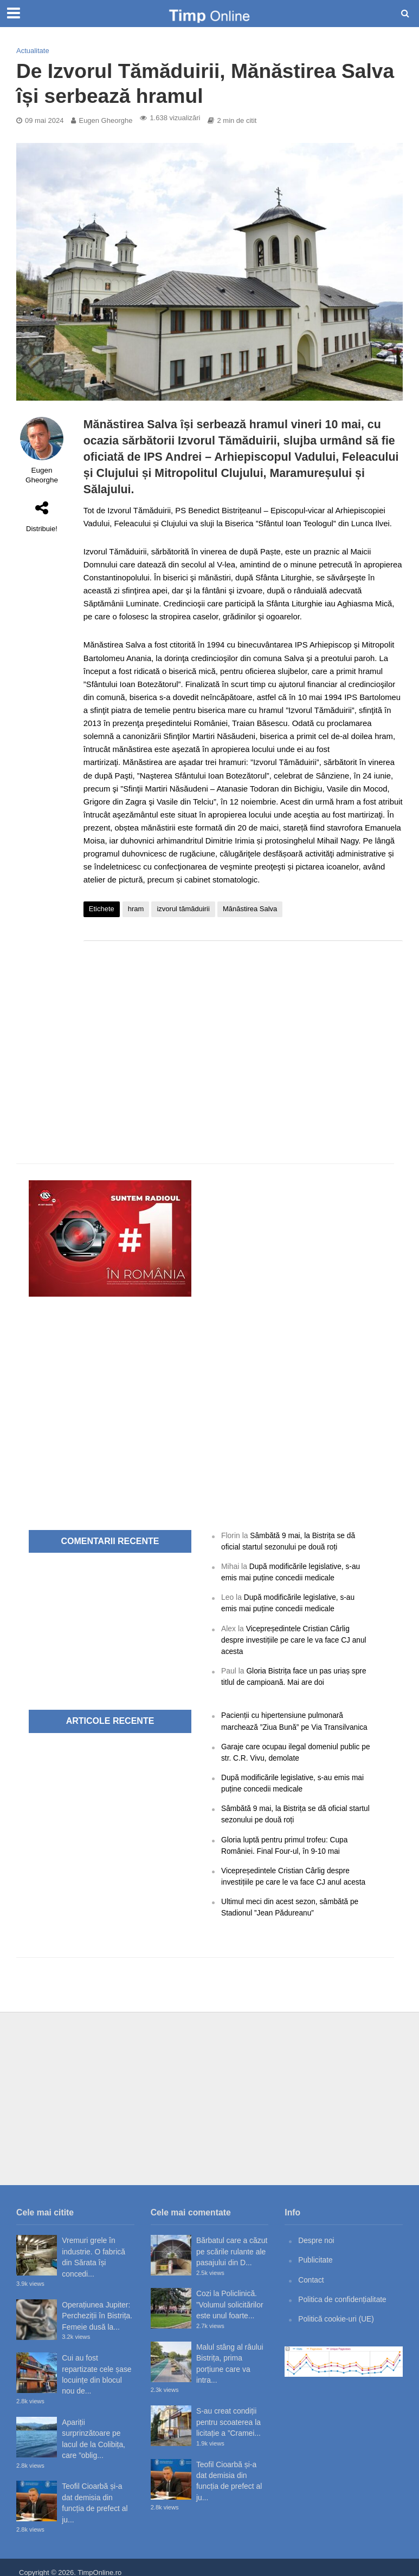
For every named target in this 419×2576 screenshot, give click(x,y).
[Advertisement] (243, 1036)
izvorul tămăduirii (183, 909)
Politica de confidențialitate (343, 2288)
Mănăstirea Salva (250, 909)
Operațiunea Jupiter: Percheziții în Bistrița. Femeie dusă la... (97, 2306)
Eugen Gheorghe (105, 120)
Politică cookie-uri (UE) (336, 2308)
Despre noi (316, 2231)
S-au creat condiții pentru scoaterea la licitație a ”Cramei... (228, 2412)
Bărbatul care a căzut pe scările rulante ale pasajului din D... (231, 2242)
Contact (311, 2269)
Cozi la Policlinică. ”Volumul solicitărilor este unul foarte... (229, 2295)
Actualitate (32, 51)
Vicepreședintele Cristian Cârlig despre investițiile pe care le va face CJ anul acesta (294, 1637)
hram (136, 909)
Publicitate (315, 2250)
